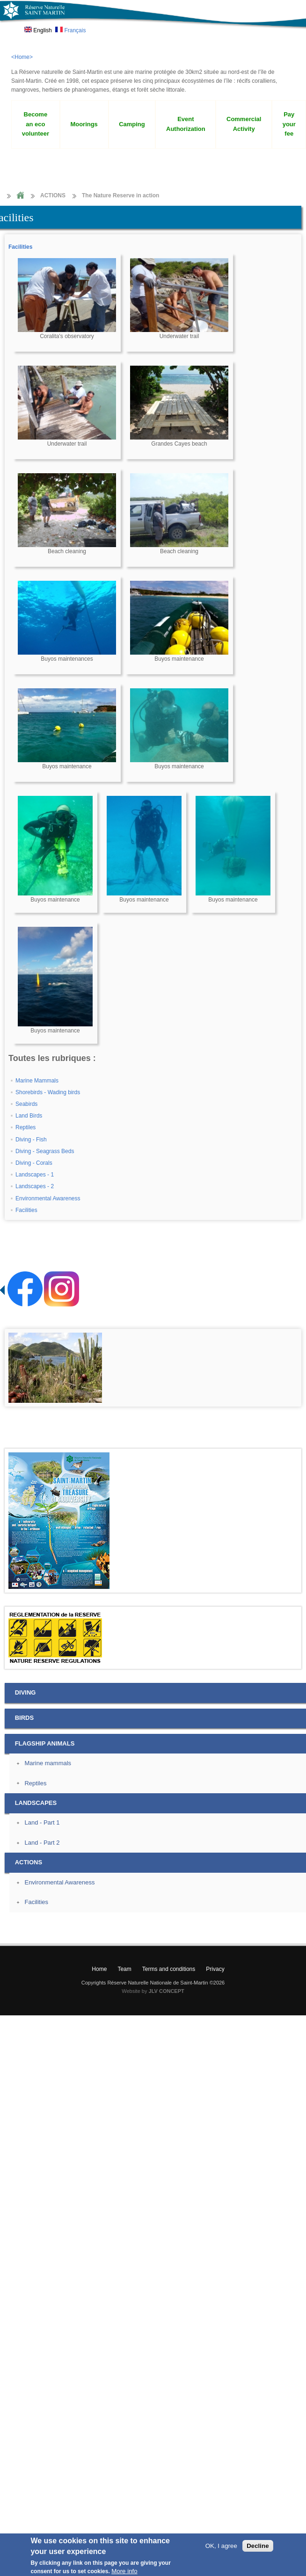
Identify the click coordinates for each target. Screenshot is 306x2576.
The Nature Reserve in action (120, 195)
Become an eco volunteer (35, 124)
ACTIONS (53, 195)
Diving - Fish (31, 1139)
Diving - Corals (33, 1163)
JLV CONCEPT (166, 1991)
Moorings (83, 124)
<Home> (22, 57)
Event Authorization (185, 123)
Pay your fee (289, 124)
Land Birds (28, 1115)
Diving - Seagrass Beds (44, 1151)
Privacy (215, 1969)
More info (124, 2571)
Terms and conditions (168, 1969)
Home (20, 195)
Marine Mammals (36, 1080)
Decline (258, 2545)
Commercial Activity (243, 123)
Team (124, 1969)
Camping (132, 124)
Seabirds (26, 1104)
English (38, 30)
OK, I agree (221, 2545)
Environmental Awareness (47, 1198)
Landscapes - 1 (34, 1174)
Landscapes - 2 (34, 1186)
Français (70, 30)
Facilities (20, 247)
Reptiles (25, 1127)
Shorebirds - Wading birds (47, 1092)
